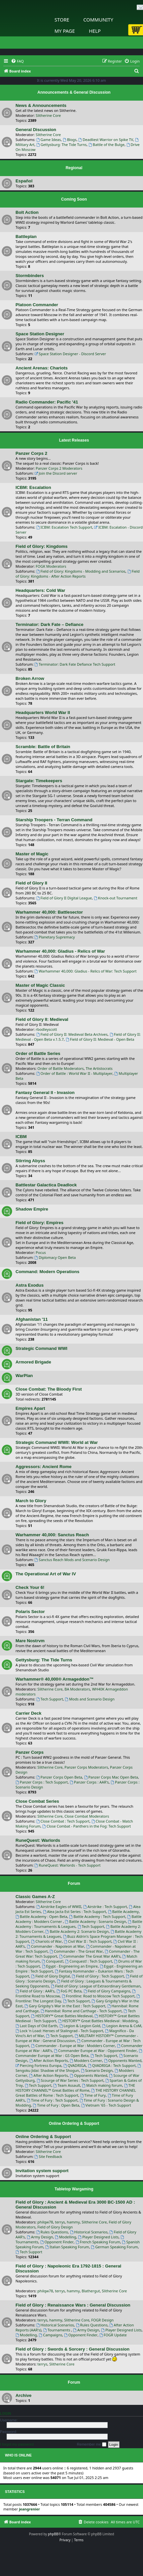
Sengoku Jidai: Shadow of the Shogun (79, 2068)
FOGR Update (113, 2334)
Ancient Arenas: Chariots (42, 367)
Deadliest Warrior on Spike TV (105, 139)
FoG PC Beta (69, 1990)
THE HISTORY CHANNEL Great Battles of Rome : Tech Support (76, 2093)
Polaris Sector (30, 1611)
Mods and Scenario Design (89, 1698)
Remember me (91, 2444)
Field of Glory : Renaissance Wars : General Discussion (73, 2305)
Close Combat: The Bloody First (49, 1389)
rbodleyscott (46, 1029)
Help (95, 30)
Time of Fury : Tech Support (52, 2100)
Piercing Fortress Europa (38, 2065)
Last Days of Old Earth (36, 2025)
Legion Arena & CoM (121, 2025)
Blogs (70, 139)
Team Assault (66, 2085)
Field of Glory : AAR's (35, 1990)
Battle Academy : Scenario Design (95, 1921)
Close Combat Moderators (86, 1816)
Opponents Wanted (122, 2060)
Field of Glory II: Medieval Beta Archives (72, 1034)
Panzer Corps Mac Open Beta (111, 1777)
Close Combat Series (37, 1801)
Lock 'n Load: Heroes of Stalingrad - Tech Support (59, 2030)
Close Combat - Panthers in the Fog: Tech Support (86, 1826)
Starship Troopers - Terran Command (54, 819)
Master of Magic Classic (40, 985)
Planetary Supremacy (55, 936)
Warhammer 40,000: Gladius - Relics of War (60, 951)
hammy (73, 2221)
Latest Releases (74, 440)
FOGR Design (102, 2319)
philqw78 (45, 2221)
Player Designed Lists (98, 2236)
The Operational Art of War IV (46, 1573)
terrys (60, 2221)
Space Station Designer (40, 333)
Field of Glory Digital (50, 1976)
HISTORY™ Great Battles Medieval (61, 2015)
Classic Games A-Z (35, 1896)
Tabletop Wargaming (73, 2189)
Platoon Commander (37, 304)
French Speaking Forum (98, 2241)
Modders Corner (86, 2060)
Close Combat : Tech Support (62, 1821)
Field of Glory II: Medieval (42, 1019)
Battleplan (26, 236)
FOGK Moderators (51, 566)
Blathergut (91, 2290)
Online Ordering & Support (74, 2123)
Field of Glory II (31, 883)
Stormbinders (30, 275)
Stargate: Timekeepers (39, 780)
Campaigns (50, 2334)
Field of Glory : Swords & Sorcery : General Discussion (72, 2349)
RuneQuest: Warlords (38, 1840)
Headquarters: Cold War (40, 590)
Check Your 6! (30, 1587)
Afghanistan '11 (32, 1319)
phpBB (53, 2534)
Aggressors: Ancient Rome (44, 1466)
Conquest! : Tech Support (88, 1961)
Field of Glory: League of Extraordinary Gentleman (95, 1985)
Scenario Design (97, 2070)
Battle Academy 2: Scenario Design (77, 1931)
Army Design (40, 2236)
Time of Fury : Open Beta (56, 2105)
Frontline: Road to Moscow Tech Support (98, 1995)
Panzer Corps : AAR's (89, 1782)
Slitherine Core (48, 115)
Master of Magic (32, 853)
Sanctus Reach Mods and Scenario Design (72, 1559)
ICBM (21, 1136)
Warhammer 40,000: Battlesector (49, 912)
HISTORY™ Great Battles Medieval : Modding (98, 2020)
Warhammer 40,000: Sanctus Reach (52, 1534)
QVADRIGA (74, 2065)
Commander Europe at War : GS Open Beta (79, 2053)
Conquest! (52, 1961)
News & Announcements (41, 105)
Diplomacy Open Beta (55, 1257)
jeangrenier (29, 2509)
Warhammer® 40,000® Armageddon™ (55, 1679)
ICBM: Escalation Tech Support (64, 527)
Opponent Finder (57, 2241)
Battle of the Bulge (107, 144)
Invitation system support (42, 2170)
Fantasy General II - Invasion (45, 1092)
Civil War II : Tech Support (88, 1941)
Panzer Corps (30, 1752)
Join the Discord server (56, 473)
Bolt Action (27, 212)
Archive (23, 2395)
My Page (64, 30)
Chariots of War (46, 1941)
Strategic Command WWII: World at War (57, 1442)
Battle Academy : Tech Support (97, 1916)
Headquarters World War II (43, 712)
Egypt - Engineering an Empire (70, 1966)
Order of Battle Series (38, 1053)
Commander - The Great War (76, 1951)
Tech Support (49, 1698)
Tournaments (57, 2329)
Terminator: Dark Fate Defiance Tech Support (75, 664)
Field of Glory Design (55, 2226)
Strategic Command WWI (41, 1348)
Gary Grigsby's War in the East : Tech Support (64, 2005)
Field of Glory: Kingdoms (42, 546)
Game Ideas (48, 139)
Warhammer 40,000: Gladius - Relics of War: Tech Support (86, 971)
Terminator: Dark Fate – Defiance (50, 624)
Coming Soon (74, 199)
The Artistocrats (99, 1068)
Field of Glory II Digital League (64, 897)
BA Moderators (77, 1689)
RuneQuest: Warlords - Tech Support (68, 1865)
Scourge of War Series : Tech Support (70, 2080)
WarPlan (24, 1375)
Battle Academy (123, 1911)
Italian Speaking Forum (67, 2246)
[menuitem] (17, 61)
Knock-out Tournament (115, 897)
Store (61, 19)
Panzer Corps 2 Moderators (59, 468)
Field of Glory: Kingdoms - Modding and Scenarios (80, 571)
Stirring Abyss (30, 1160)
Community (98, 19)
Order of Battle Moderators (60, 1068)
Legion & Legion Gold (79, 2025)
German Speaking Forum (114, 2246)
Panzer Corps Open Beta (59, 1777)
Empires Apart (30, 1408)
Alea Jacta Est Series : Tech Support (74, 1911)
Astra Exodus (30, 1285)
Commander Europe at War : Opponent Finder (95, 2050)
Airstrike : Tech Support (105, 1906)
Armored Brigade (33, 1362)
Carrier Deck (28, 1713)
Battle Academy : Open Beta (41, 1916)
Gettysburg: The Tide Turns (61, 144)
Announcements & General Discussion (73, 92)
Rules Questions (52, 2231)
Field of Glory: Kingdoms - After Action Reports (78, 574)
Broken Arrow (30, 678)
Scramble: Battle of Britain (43, 746)
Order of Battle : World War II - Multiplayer (74, 1073)
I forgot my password (17, 2444)
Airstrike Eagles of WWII (58, 1906)
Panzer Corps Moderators (86, 1767)
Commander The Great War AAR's (90, 1956)
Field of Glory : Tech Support (98, 1976)
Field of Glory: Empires (39, 1222)
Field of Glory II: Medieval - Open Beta (100, 1039)
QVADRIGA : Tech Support (112, 2065)
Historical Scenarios (89, 2231)
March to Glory (31, 1500)
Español (24, 180)
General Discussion (36, 129)
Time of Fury (93, 2095)
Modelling (65, 2236)
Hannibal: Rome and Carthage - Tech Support (81, 2010)
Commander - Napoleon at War (55, 1946)
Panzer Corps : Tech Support (42, 1782)
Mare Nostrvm (30, 1640)
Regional (74, 168)
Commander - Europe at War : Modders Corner (73, 2045)
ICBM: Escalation (33, 487)
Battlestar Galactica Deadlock (46, 1184)
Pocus (41, 1252)
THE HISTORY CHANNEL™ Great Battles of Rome (75, 2088)
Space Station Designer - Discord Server (70, 353)
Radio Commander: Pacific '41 (47, 402)
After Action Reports (48, 2060)
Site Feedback (48, 2156)
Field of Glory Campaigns (107, 1990)
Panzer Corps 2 (31, 453)
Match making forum (102, 2085)
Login (5, 2413)
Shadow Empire (32, 1209)
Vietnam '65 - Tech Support (106, 2105)
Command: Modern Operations (47, 1271)
